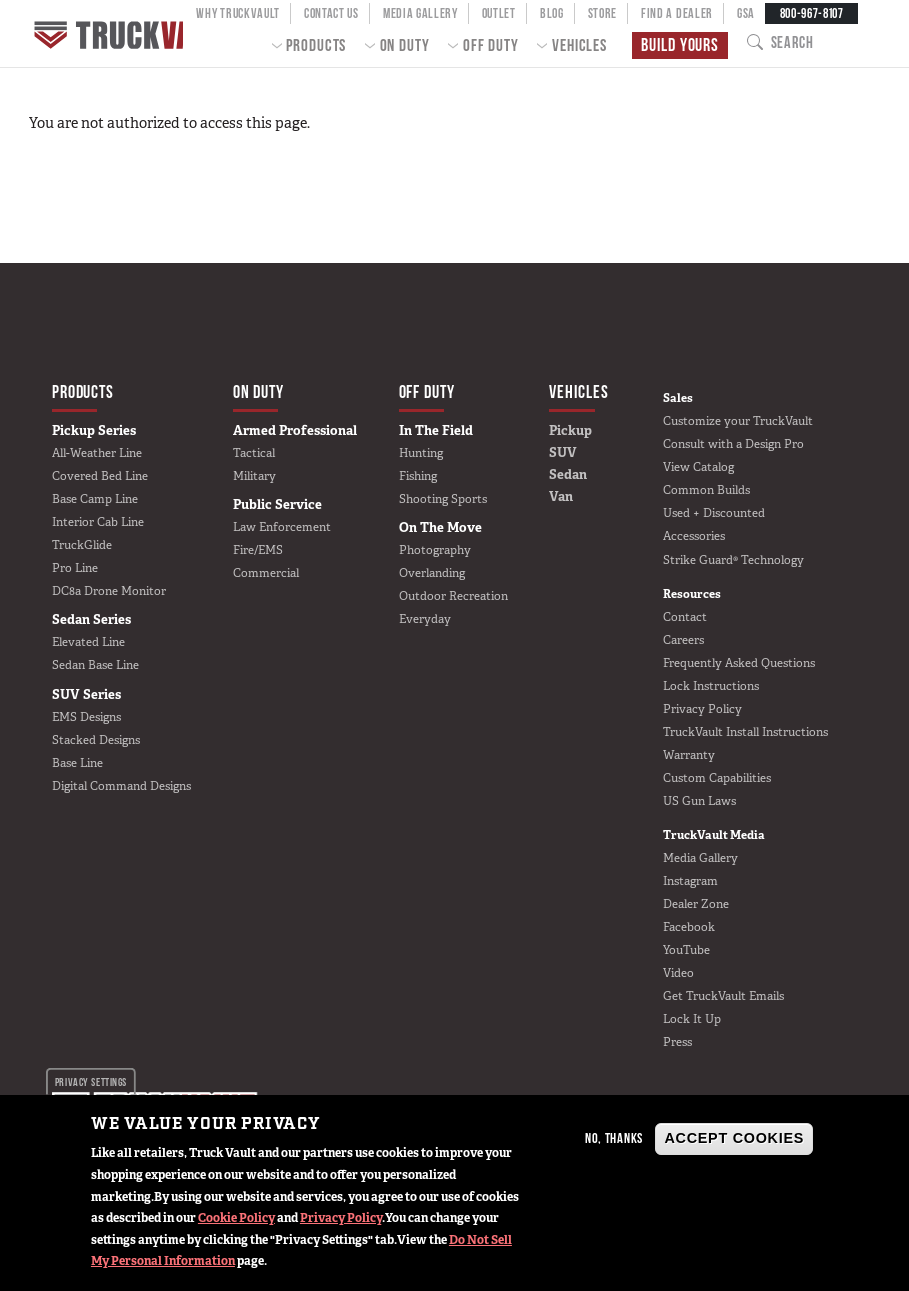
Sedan (568, 474)
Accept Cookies (734, 1138)
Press (677, 1042)
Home (117, 33)
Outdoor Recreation (453, 596)
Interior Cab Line (98, 522)
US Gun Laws (699, 801)
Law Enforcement (282, 527)
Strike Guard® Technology (733, 560)
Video (678, 973)
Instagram (690, 881)
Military (254, 476)
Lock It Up (692, 1019)
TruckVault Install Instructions (745, 732)
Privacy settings (91, 1081)
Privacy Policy (341, 1218)
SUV (563, 452)
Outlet (499, 13)
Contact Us (331, 13)
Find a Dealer (677, 13)
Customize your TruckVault (738, 421)
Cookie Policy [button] (236, 1218)
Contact (685, 617)
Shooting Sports (443, 499)
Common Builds (706, 490)
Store (602, 13)
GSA (746, 13)
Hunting (421, 453)
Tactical (254, 453)
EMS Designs (86, 717)
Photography (435, 550)
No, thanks (614, 1138)
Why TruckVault (238, 13)
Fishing (418, 476)
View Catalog (698, 467)
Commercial (266, 573)
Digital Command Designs (121, 786)
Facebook (689, 927)
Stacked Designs (96, 740)
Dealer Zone (696, 904)
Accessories (694, 536)
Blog (552, 13)
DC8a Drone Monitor (109, 591)
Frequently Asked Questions (739, 663)
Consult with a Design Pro (733, 444)
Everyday (425, 619)
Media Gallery (420, 13)
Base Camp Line (95, 499)
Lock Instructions (711, 686)
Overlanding (432, 573)
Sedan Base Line (95, 665)
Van (561, 496)
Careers (683, 640)
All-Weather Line (97, 453)
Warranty (689, 755)
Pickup (570, 430)
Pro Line (75, 568)
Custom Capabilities (717, 778)
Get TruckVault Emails (723, 996)
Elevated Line (88, 642)
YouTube (686, 950)
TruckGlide (82, 545)
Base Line (77, 763)
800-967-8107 (812, 13)
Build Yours (678, 45)
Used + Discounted (714, 513)
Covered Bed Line (100, 476)
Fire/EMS (258, 550)
